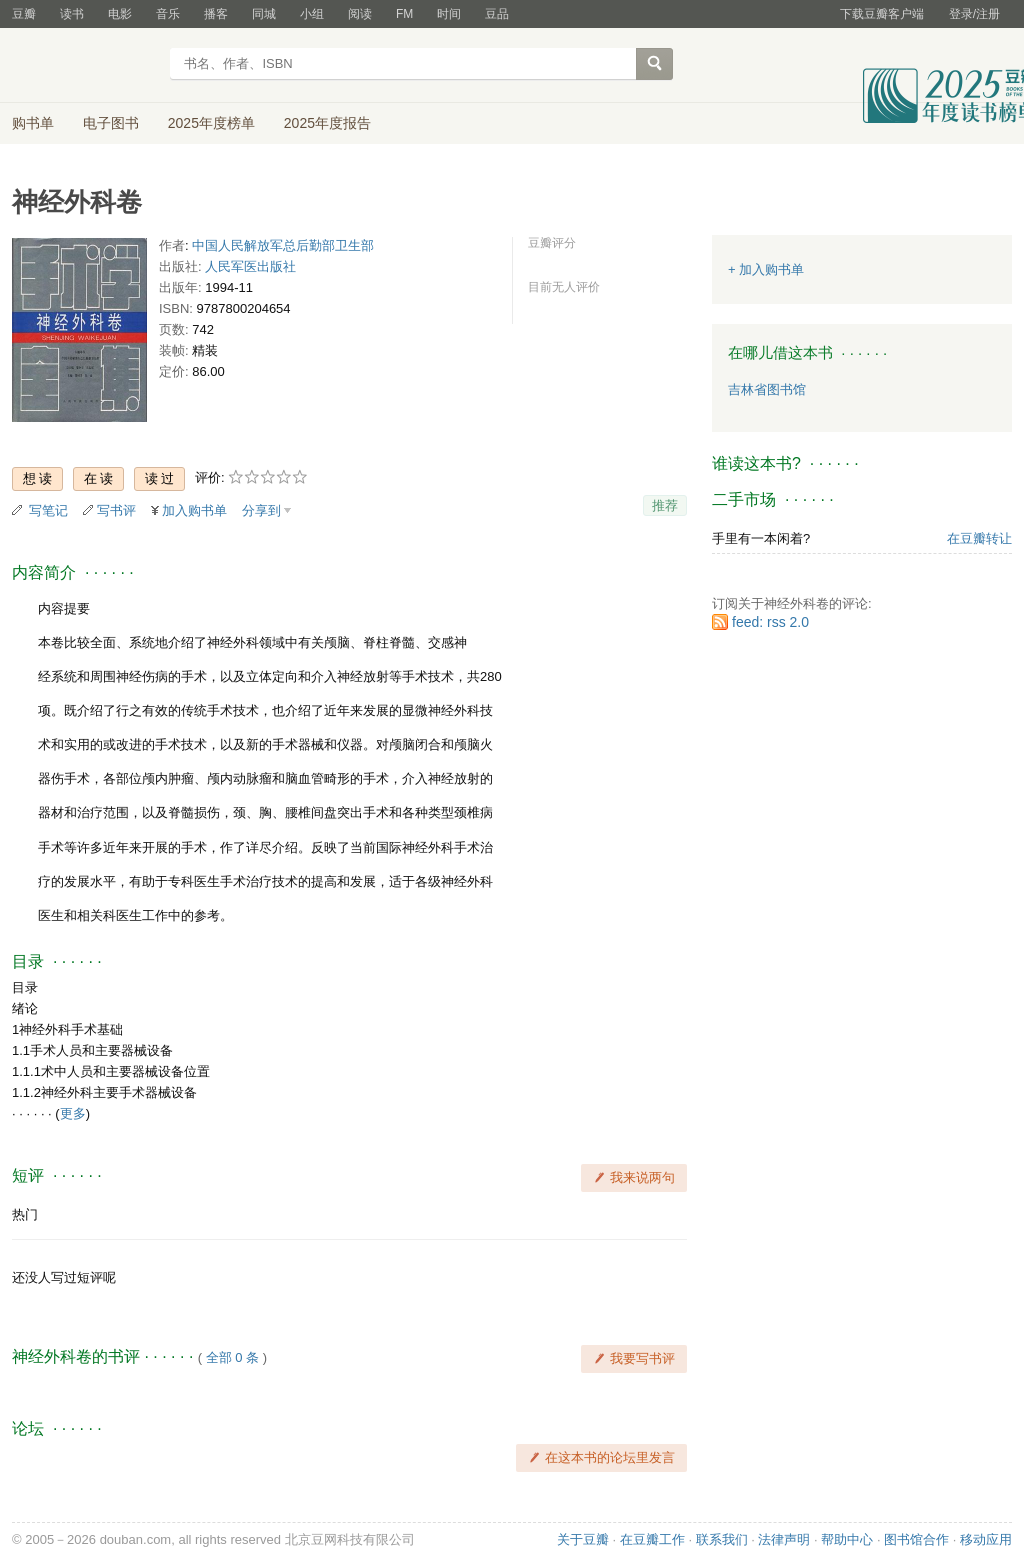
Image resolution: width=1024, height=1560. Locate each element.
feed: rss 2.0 (770, 622)
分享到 (261, 510)
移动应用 (986, 1539)
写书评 (116, 510)
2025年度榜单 (211, 123)
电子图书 (111, 123)
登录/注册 (974, 14)
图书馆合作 (916, 1539)
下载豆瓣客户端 (882, 14)
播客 (216, 14)
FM (404, 14)
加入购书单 (194, 510)
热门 (25, 1214)
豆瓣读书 (84, 66)
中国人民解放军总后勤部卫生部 (283, 245)
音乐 (168, 14)
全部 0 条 (232, 1357)
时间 (449, 14)
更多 (73, 1113)
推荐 (665, 505)
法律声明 (784, 1539)
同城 (264, 14)
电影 (120, 14)
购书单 (33, 123)
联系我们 (722, 1539)
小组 (312, 14)
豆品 (497, 14)
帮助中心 (847, 1539)
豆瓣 (24, 14)
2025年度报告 (327, 123)
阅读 (360, 14)
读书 (72, 14)
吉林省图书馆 (767, 389)
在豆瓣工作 (652, 1539)
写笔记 (48, 510)
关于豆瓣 (583, 1539)
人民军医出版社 (250, 266)
